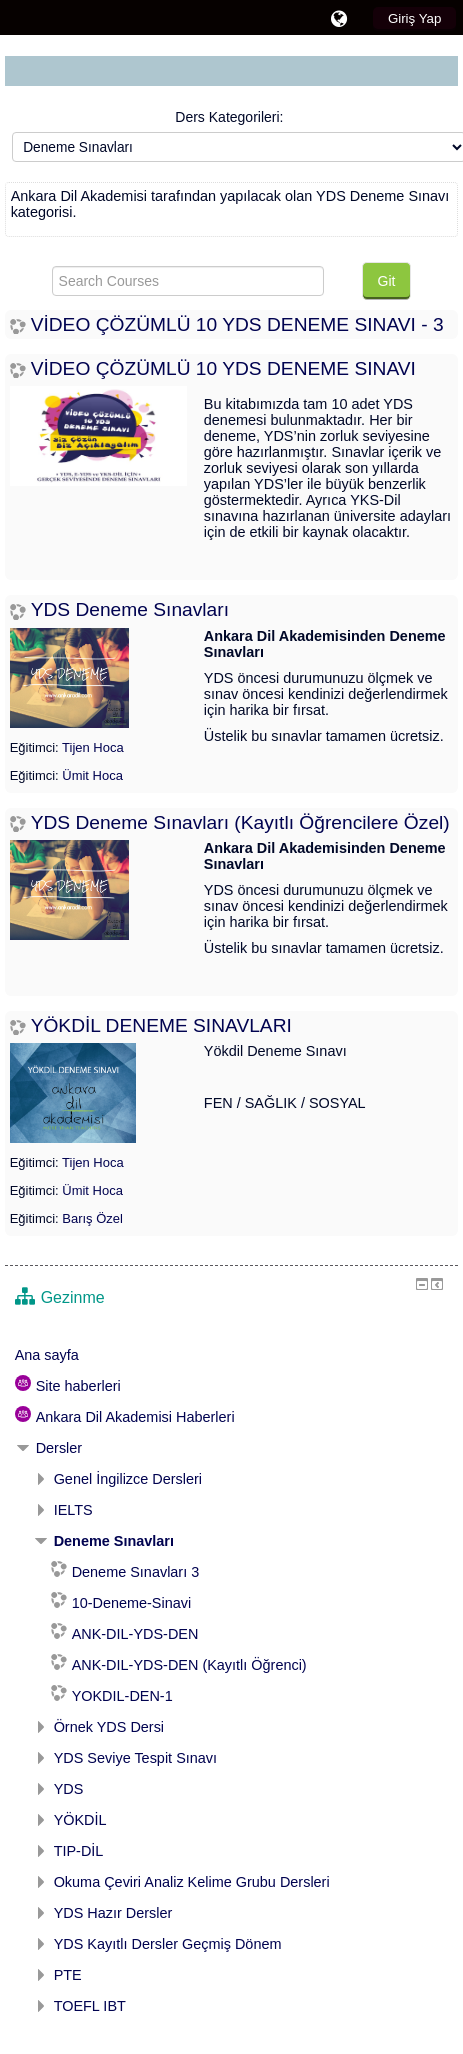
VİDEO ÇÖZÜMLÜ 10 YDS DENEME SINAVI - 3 (237, 324)
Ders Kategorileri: (229, 117)
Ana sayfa (47, 1355)
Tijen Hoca (93, 747)
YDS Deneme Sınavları (130, 609)
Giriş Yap (414, 18)
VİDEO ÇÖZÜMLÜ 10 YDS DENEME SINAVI (223, 368)
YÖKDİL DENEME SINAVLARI (161, 1025)
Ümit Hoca (92, 775)
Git (387, 281)
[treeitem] (232, 1355)
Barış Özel (92, 1218)
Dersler (59, 1448)
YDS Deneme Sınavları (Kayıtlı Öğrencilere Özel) (240, 822)
